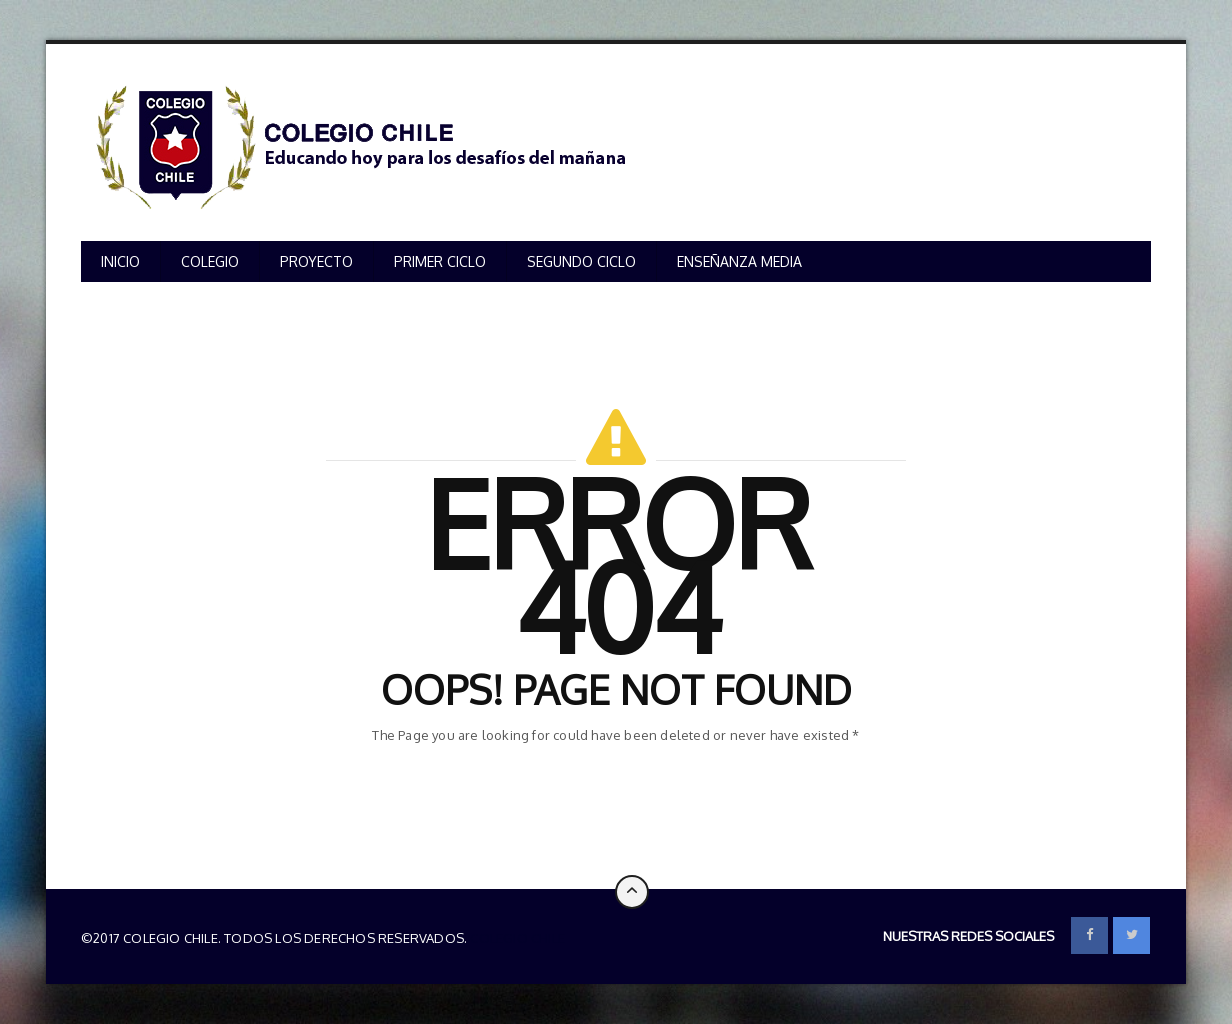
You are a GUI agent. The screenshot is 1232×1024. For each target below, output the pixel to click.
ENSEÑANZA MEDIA (739, 261)
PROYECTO (316, 261)
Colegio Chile (517, 938)
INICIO (120, 261)
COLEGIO (210, 261)
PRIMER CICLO (440, 261)
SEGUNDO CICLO (581, 261)
